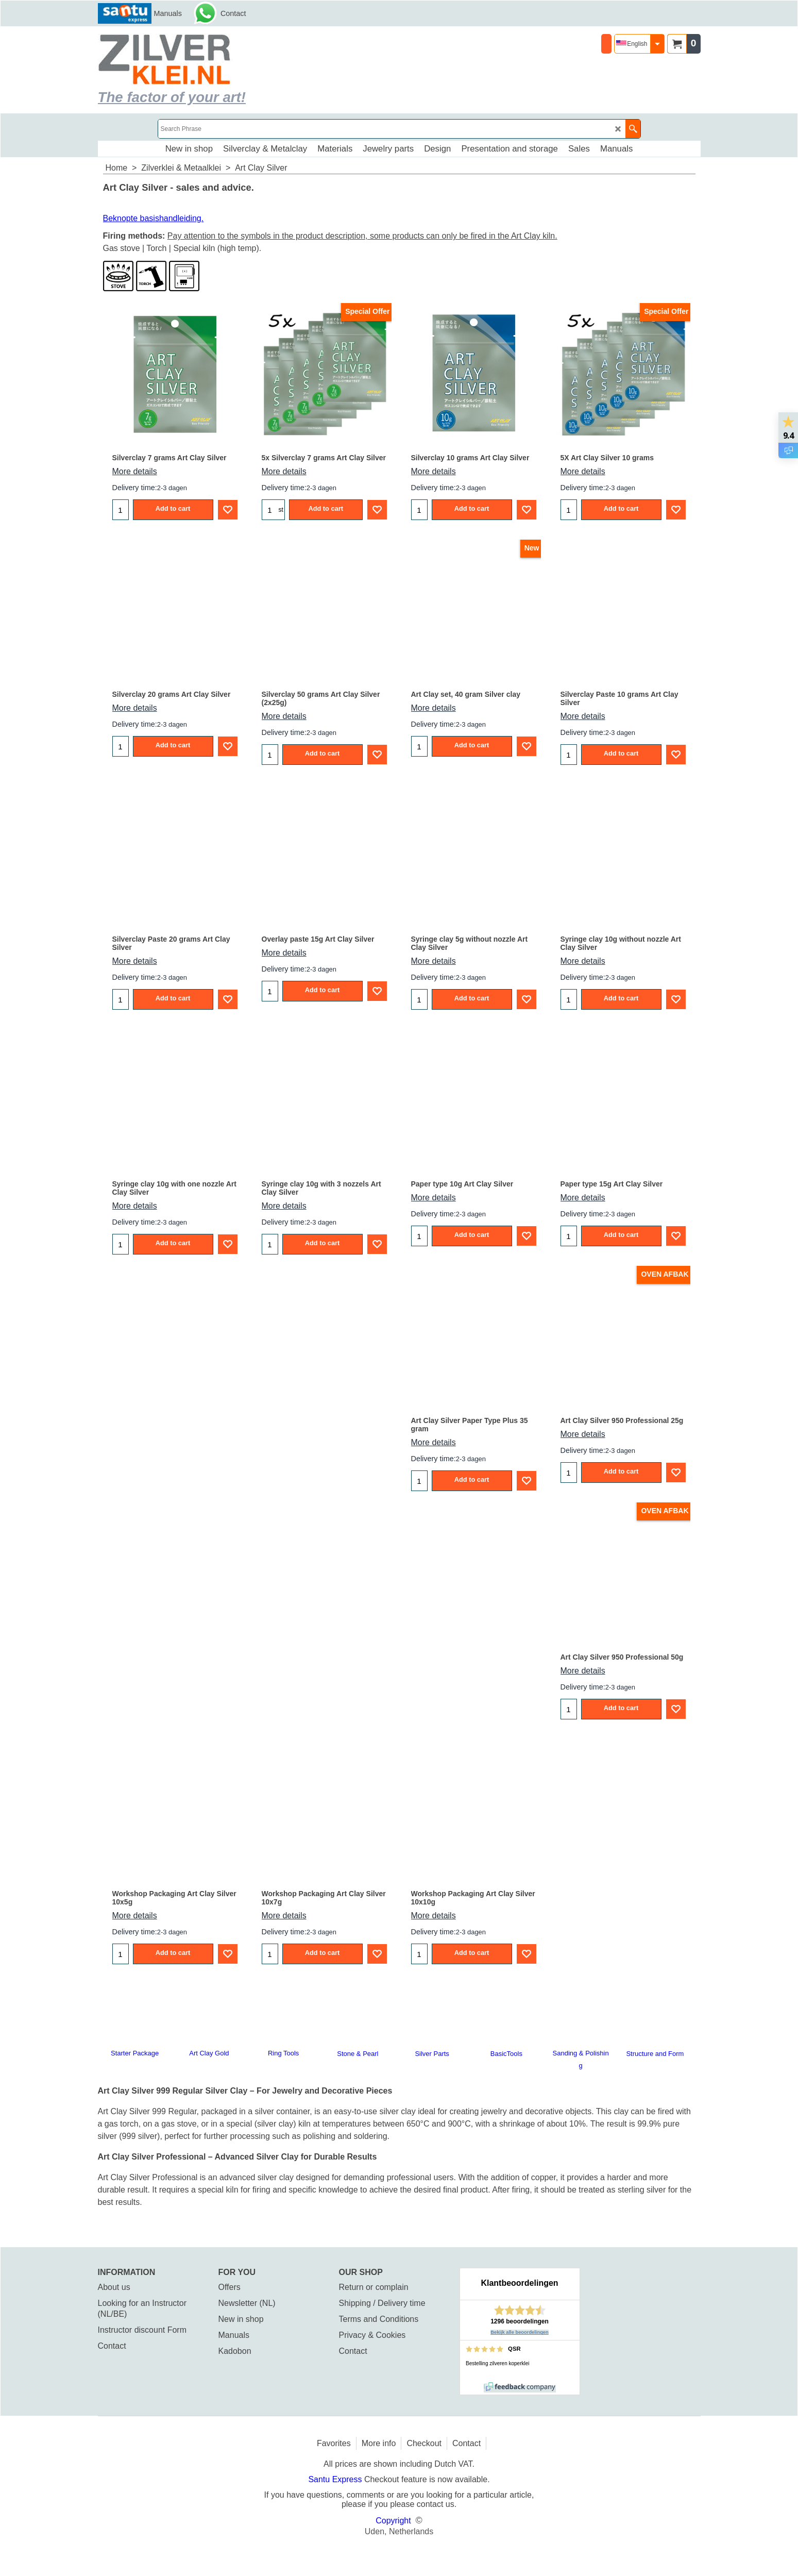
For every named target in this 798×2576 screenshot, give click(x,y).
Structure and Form (655, 2054)
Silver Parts (432, 2054)
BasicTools (506, 2054)
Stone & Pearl (357, 2054)
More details (134, 471)
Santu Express (336, 2479)
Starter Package (135, 2053)
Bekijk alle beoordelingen (519, 2332)
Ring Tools (283, 2053)
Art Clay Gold (209, 2053)
